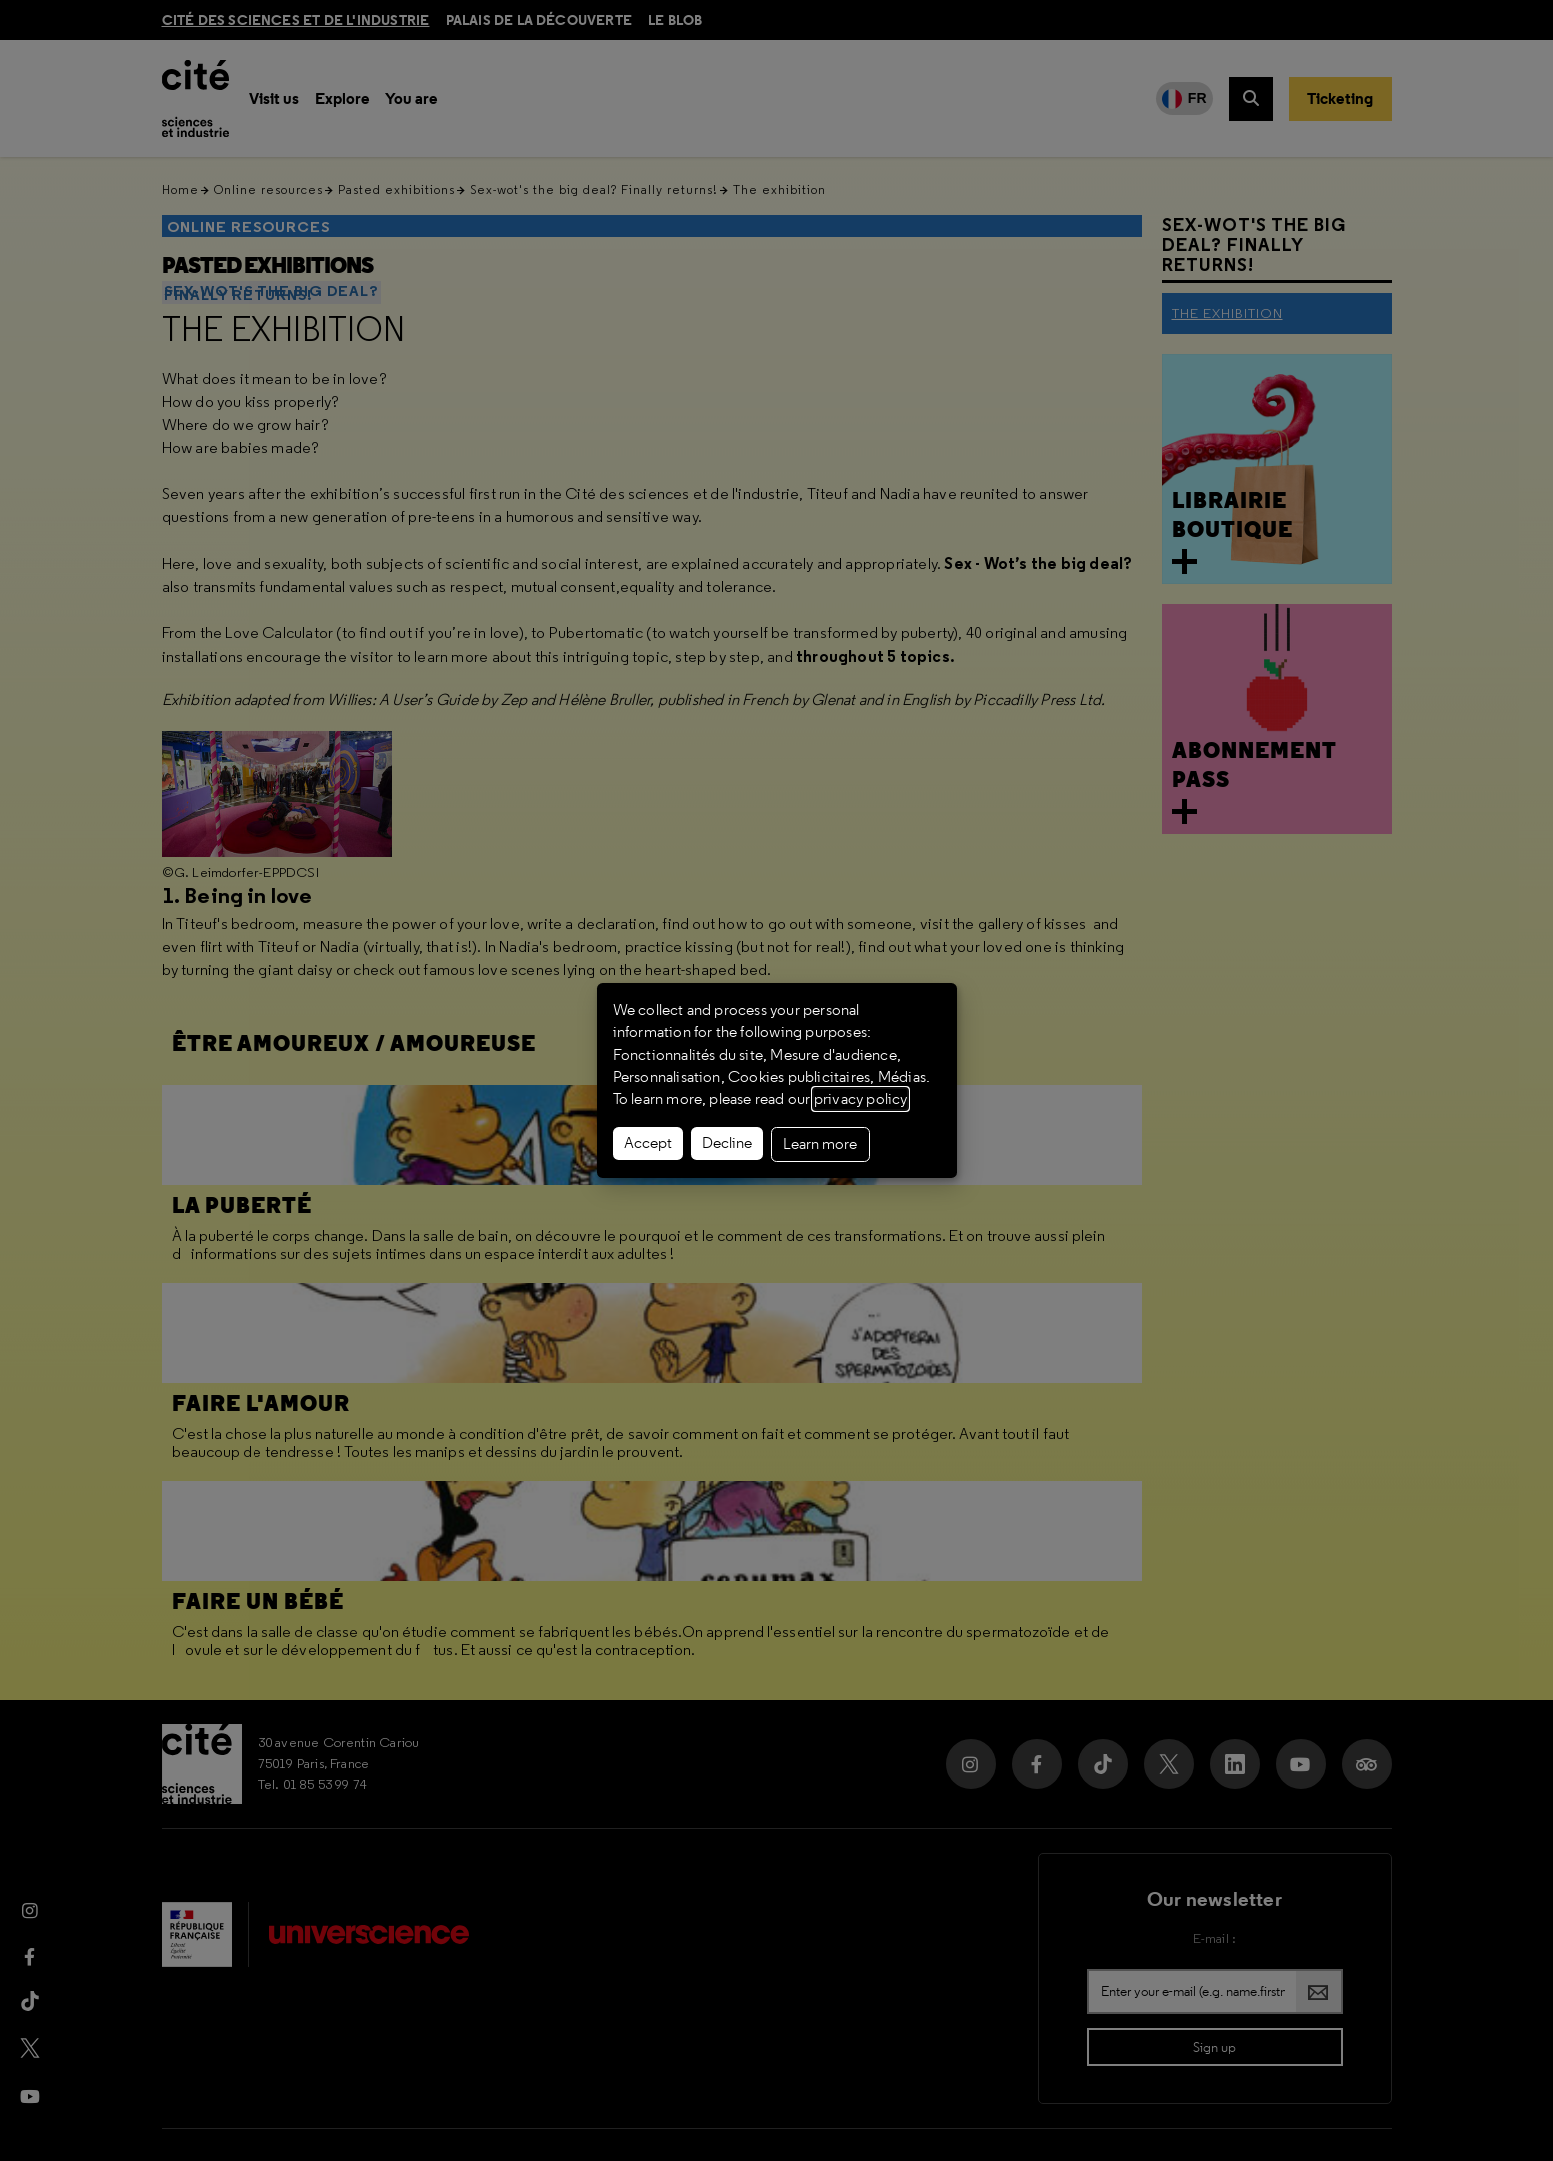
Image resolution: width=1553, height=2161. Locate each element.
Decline (727, 1143)
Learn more (820, 1144)
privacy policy (860, 1099)
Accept (648, 1143)
